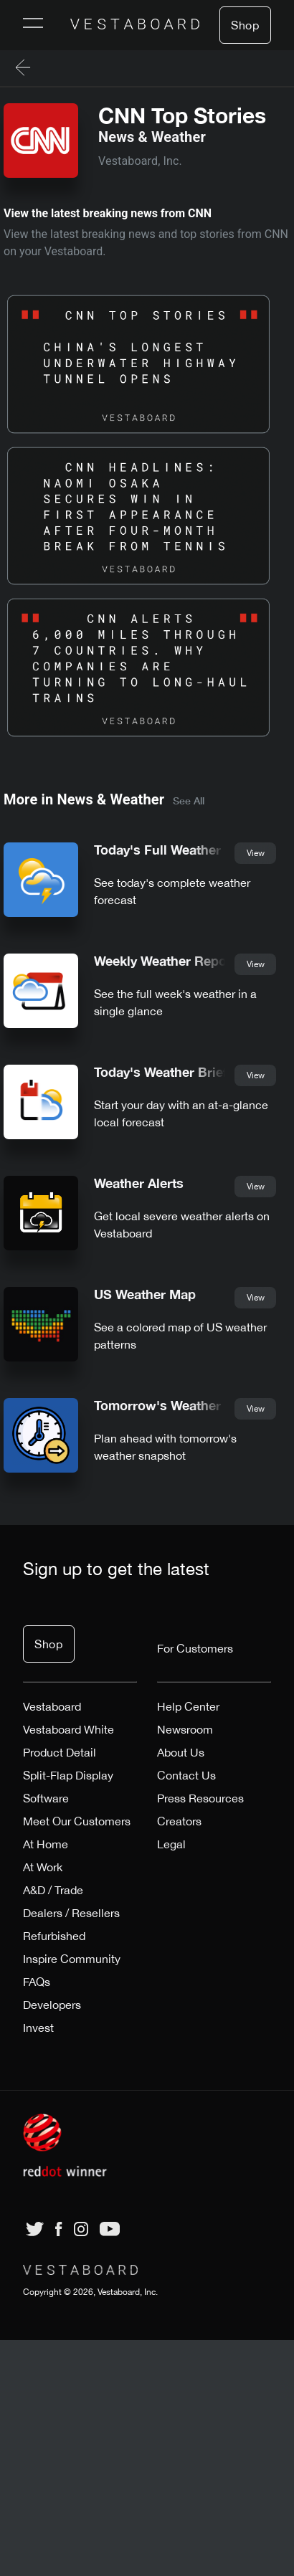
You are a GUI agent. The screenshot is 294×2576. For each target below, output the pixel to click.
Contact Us (186, 1775)
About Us (180, 1752)
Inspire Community (71, 1958)
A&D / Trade (53, 1889)
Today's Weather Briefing (170, 1072)
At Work (42, 1866)
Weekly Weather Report (165, 961)
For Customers (195, 1648)
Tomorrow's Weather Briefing (183, 1405)
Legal (171, 1844)
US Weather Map (145, 1294)
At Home (45, 1844)
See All (188, 800)
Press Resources (200, 1798)
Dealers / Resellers (71, 1912)
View (256, 853)
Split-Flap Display (68, 1775)
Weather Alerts (139, 1183)
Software (46, 1798)
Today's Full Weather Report (180, 849)
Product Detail (59, 1752)
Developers (52, 2004)
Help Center (188, 1706)
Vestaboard (52, 1706)
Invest (38, 2027)
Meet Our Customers (77, 1821)
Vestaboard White (68, 1729)
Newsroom (185, 1729)
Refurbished (54, 1935)
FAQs (36, 1981)
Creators (179, 1821)
